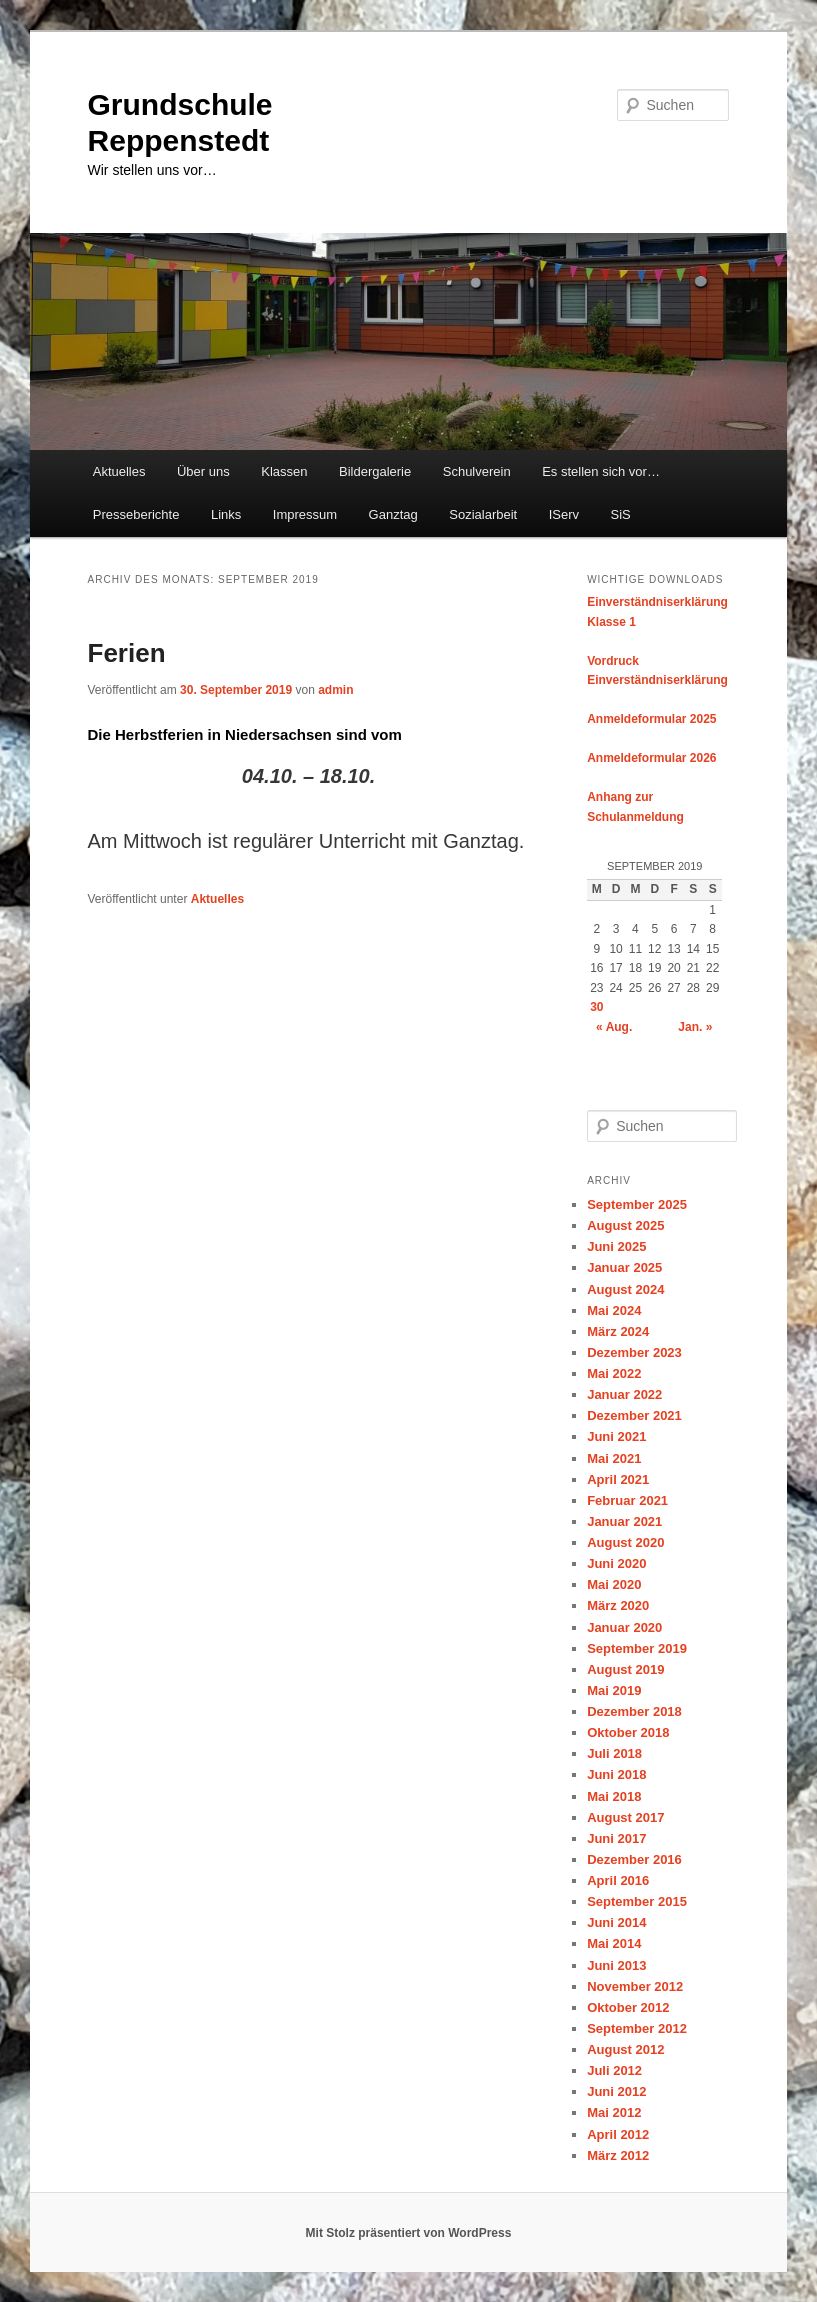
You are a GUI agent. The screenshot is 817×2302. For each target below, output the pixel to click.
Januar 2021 (624, 1521)
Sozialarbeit (483, 514)
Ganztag (393, 514)
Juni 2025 (616, 1246)
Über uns (203, 471)
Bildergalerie (375, 471)
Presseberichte (136, 514)
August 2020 (625, 1542)
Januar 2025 (624, 1267)
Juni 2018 (616, 1774)
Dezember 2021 (634, 1415)
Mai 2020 (614, 1584)
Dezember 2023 (634, 1352)
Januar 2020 (624, 1627)
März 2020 (618, 1605)
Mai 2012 (614, 2112)
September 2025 (637, 1204)
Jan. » (695, 1027)
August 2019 (625, 1669)
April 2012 (618, 2134)
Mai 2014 (614, 1943)
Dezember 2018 (634, 1711)
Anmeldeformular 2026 (651, 758)
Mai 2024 (614, 1310)
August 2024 (625, 1289)
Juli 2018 (614, 1753)
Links (226, 514)
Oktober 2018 (628, 1732)
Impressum (305, 514)
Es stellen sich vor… (601, 471)
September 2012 (637, 2028)
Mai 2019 (614, 1690)
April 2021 (618, 1479)
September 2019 (637, 1648)
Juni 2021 (616, 1436)
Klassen (284, 471)
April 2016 (618, 1880)
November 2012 (635, 1986)
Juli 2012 (614, 2070)
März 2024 (618, 1331)
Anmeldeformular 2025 (651, 719)
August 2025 (625, 1225)
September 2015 (637, 1901)
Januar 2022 (624, 1394)
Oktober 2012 (628, 2007)
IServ (564, 514)
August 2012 (625, 2049)
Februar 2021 (627, 1500)
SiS (621, 514)
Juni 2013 (616, 1965)
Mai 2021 (614, 1458)
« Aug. (614, 1027)
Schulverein (477, 471)
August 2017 (625, 1817)
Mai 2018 (614, 1796)
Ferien (127, 653)
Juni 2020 (616, 1563)
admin (335, 690)
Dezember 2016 (634, 1859)
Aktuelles (119, 471)
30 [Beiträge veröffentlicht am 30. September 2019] (596, 1007)
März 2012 (618, 2155)
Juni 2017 (616, 1838)
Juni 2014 (616, 1922)
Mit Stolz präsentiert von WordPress (409, 2233)
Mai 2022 (614, 1373)
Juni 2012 (616, 2091)
